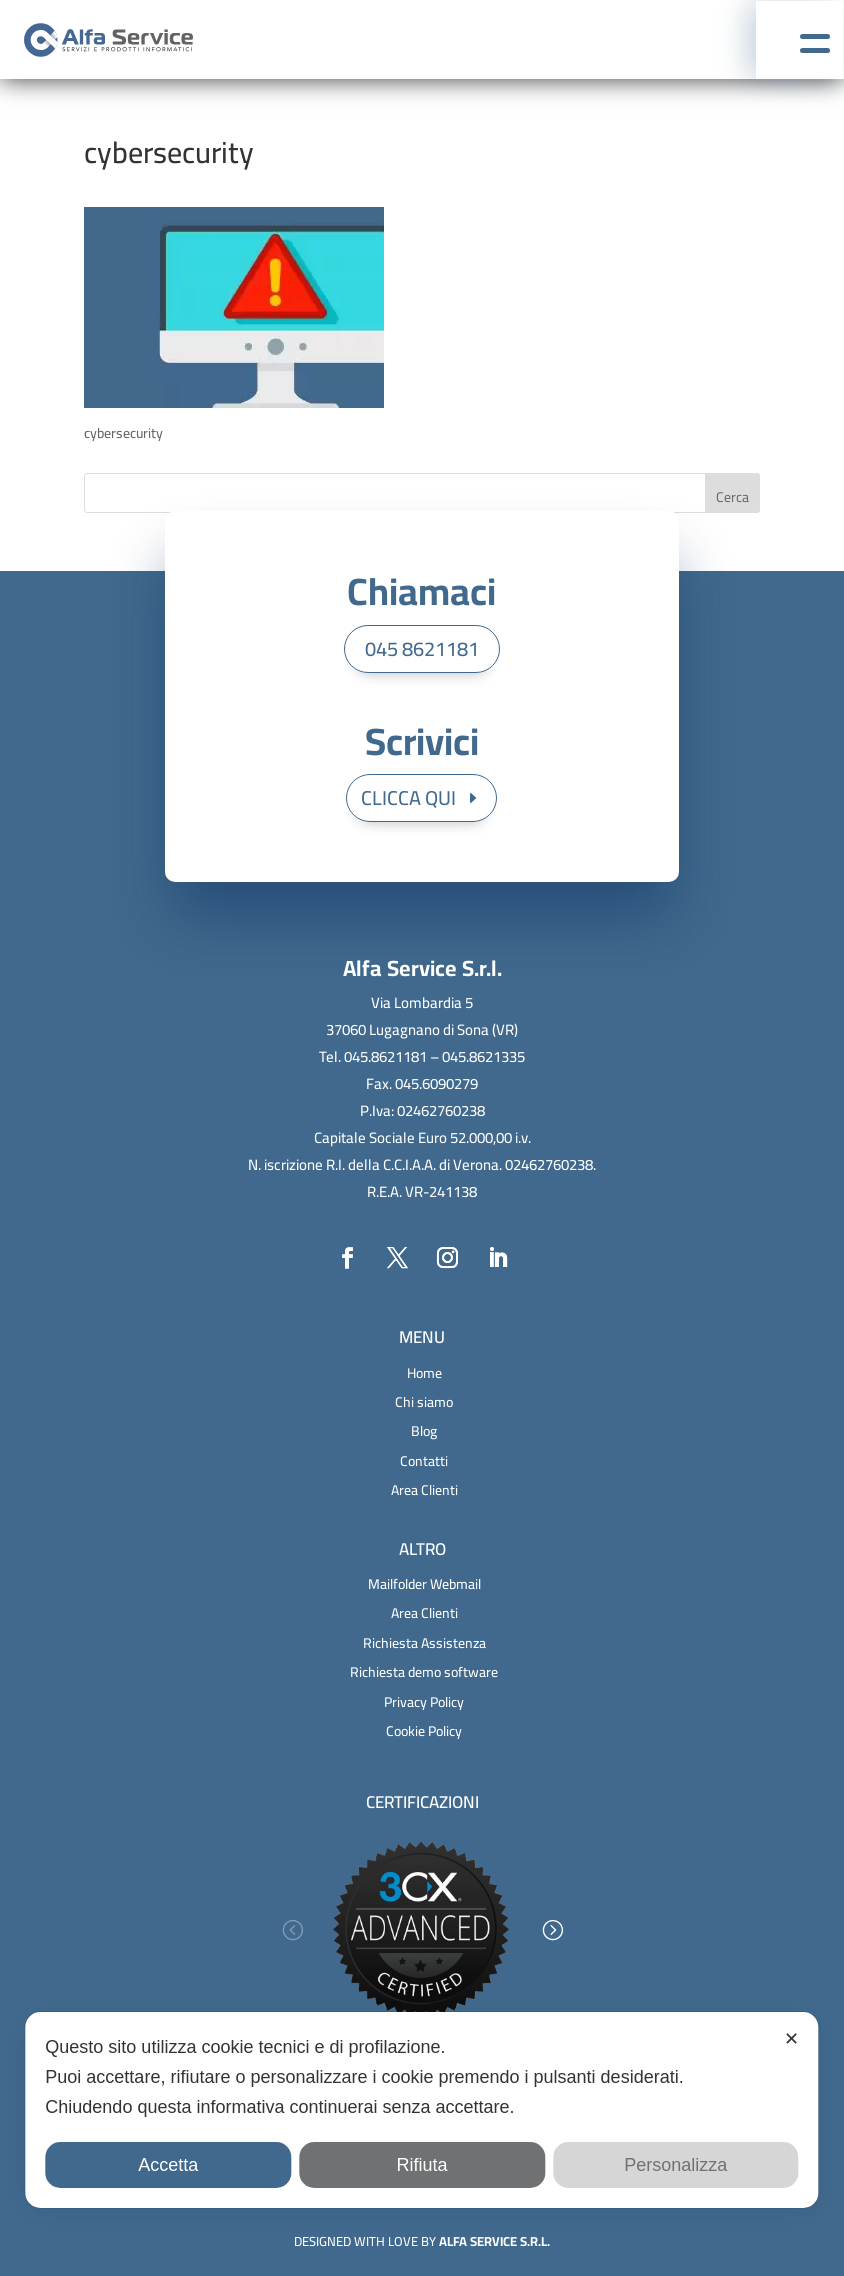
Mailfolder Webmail (424, 1584)
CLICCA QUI (408, 797)
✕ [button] (791, 2039)
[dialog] (421, 2110)
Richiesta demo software (424, 1672)
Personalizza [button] (675, 2165)
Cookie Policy (424, 1731)
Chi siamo (424, 1402)
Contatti (424, 1461)
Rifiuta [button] (421, 2165)
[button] (292, 1930)
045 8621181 (422, 648)
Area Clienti (424, 1490)
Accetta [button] (168, 2165)
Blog (424, 1431)
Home (424, 1373)
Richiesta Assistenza (424, 1643)
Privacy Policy (424, 1702)
